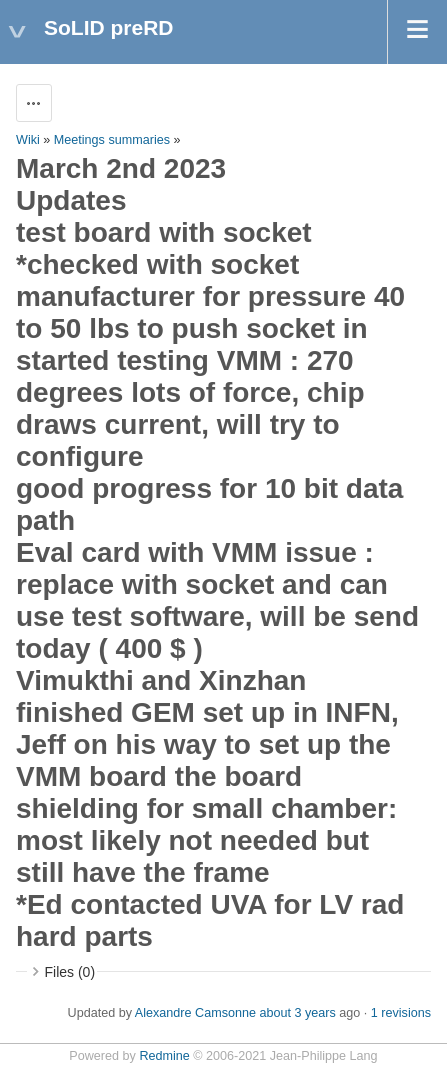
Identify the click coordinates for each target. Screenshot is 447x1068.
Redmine (164, 1056)
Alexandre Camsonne (195, 1013)
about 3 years (297, 1013)
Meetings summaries (112, 140)
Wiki (28, 140)
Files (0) (70, 972)
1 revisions (401, 1013)
